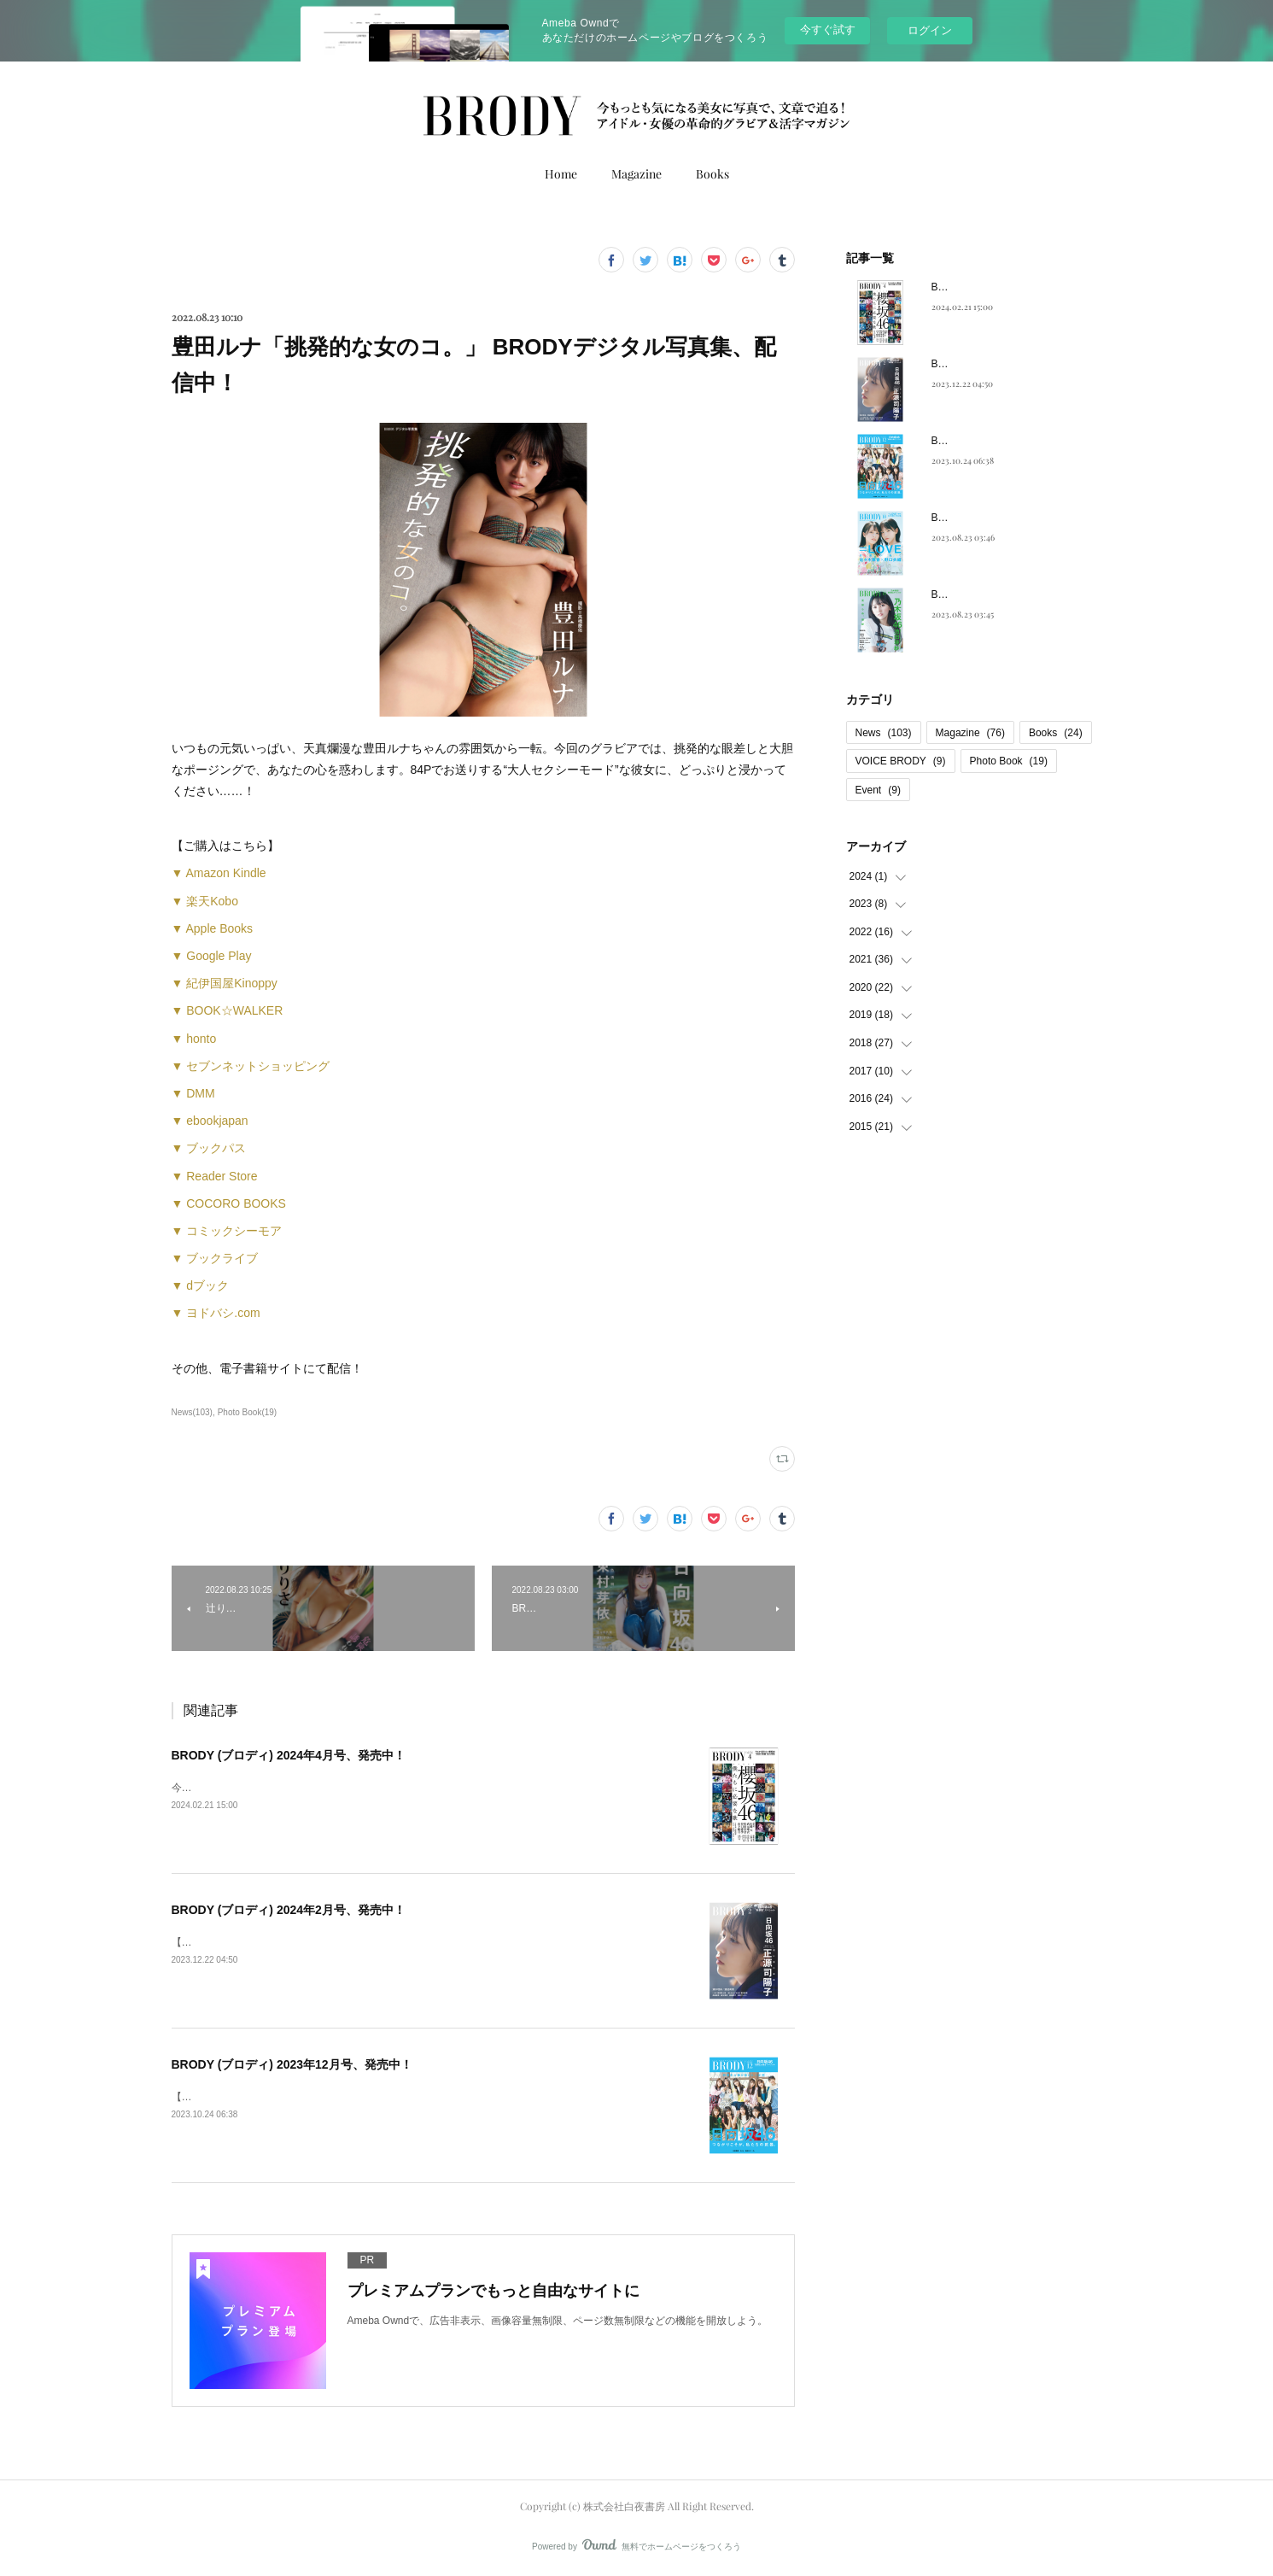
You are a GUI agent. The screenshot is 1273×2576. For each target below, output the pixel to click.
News (883, 733)
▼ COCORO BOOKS (229, 1203)
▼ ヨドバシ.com (216, 1313)
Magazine (636, 174)
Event (878, 790)
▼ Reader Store (215, 1176)
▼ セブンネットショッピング (251, 1066)
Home (561, 174)
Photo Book (1009, 761)
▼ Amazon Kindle (219, 873)
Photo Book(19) (247, 1412)
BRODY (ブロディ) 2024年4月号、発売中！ (289, 1755)
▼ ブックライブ (215, 1258)
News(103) (192, 1412)
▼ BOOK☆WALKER (227, 1010)
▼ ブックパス (209, 1148)
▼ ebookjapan (210, 1120)
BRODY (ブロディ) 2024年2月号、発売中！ (289, 1910)
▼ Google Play (212, 956)
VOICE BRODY (900, 761)
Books (712, 174)
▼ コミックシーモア (227, 1231)
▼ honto (194, 1038)
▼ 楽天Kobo (205, 901)
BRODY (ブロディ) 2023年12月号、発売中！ (292, 2064)
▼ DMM (193, 1093)
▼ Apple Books (213, 928)
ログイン (930, 30)
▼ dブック (201, 1285)
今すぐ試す (827, 29)
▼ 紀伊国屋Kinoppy (224, 983)
